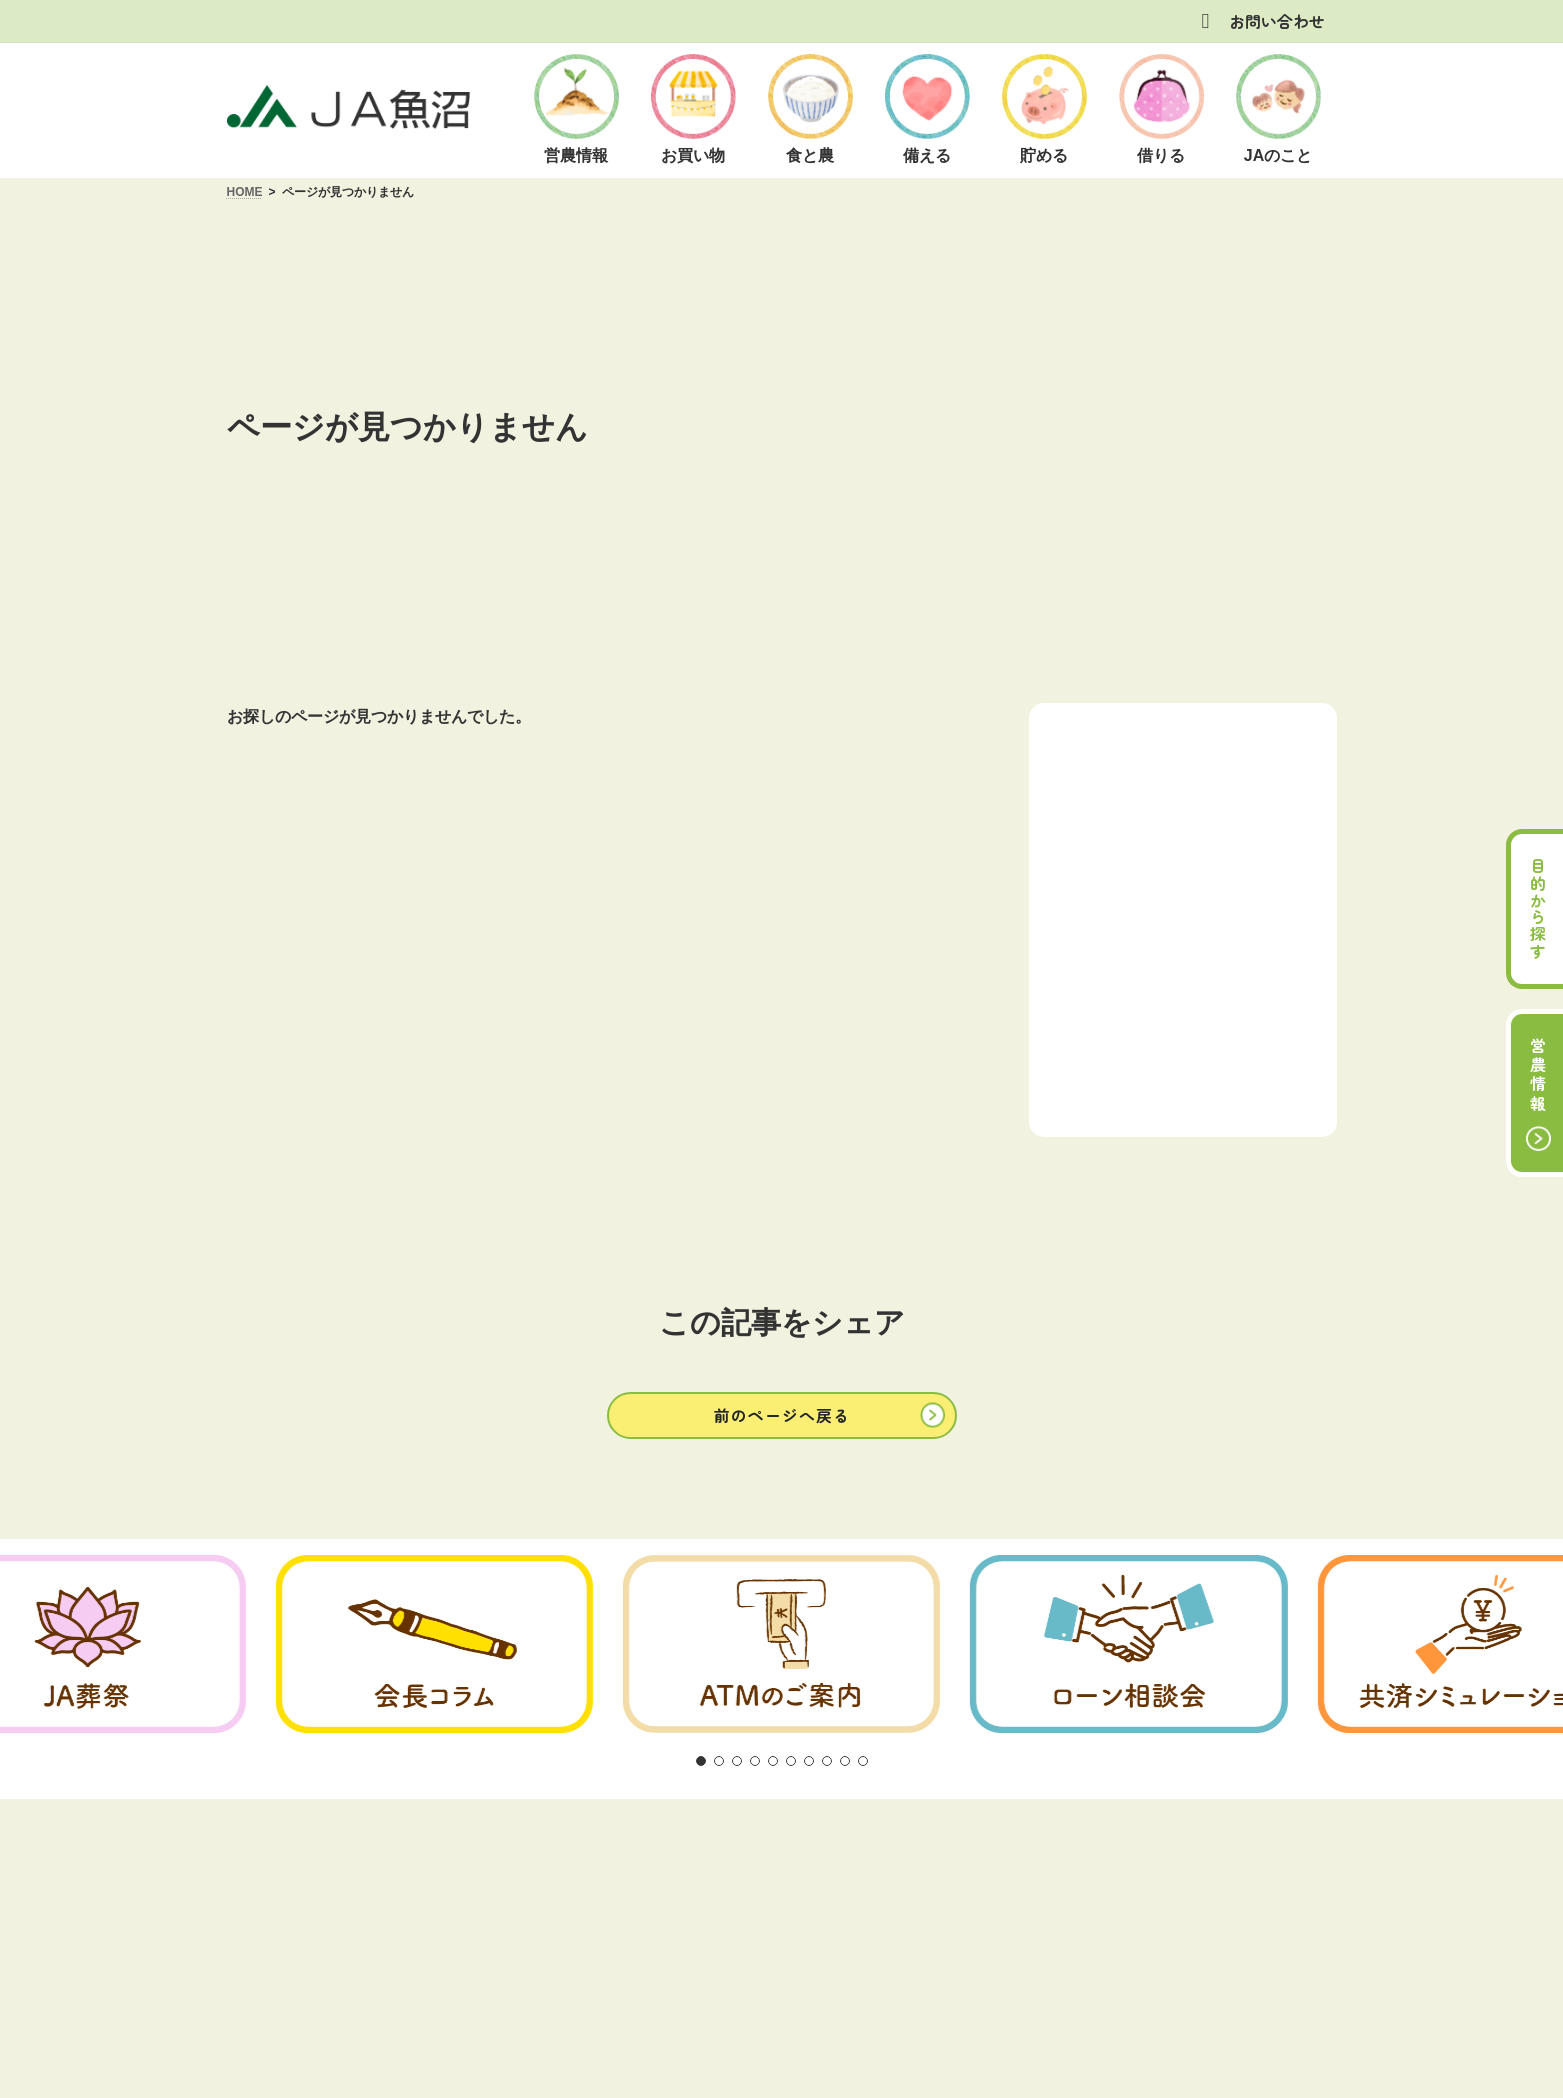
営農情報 (1538, 1076)
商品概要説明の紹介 (784, 1691)
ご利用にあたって (436, 1691)
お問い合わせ (1277, 21)
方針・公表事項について (606, 1691)
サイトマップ (1141, 1691)
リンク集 (1034, 1691)
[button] (782, 1249)
